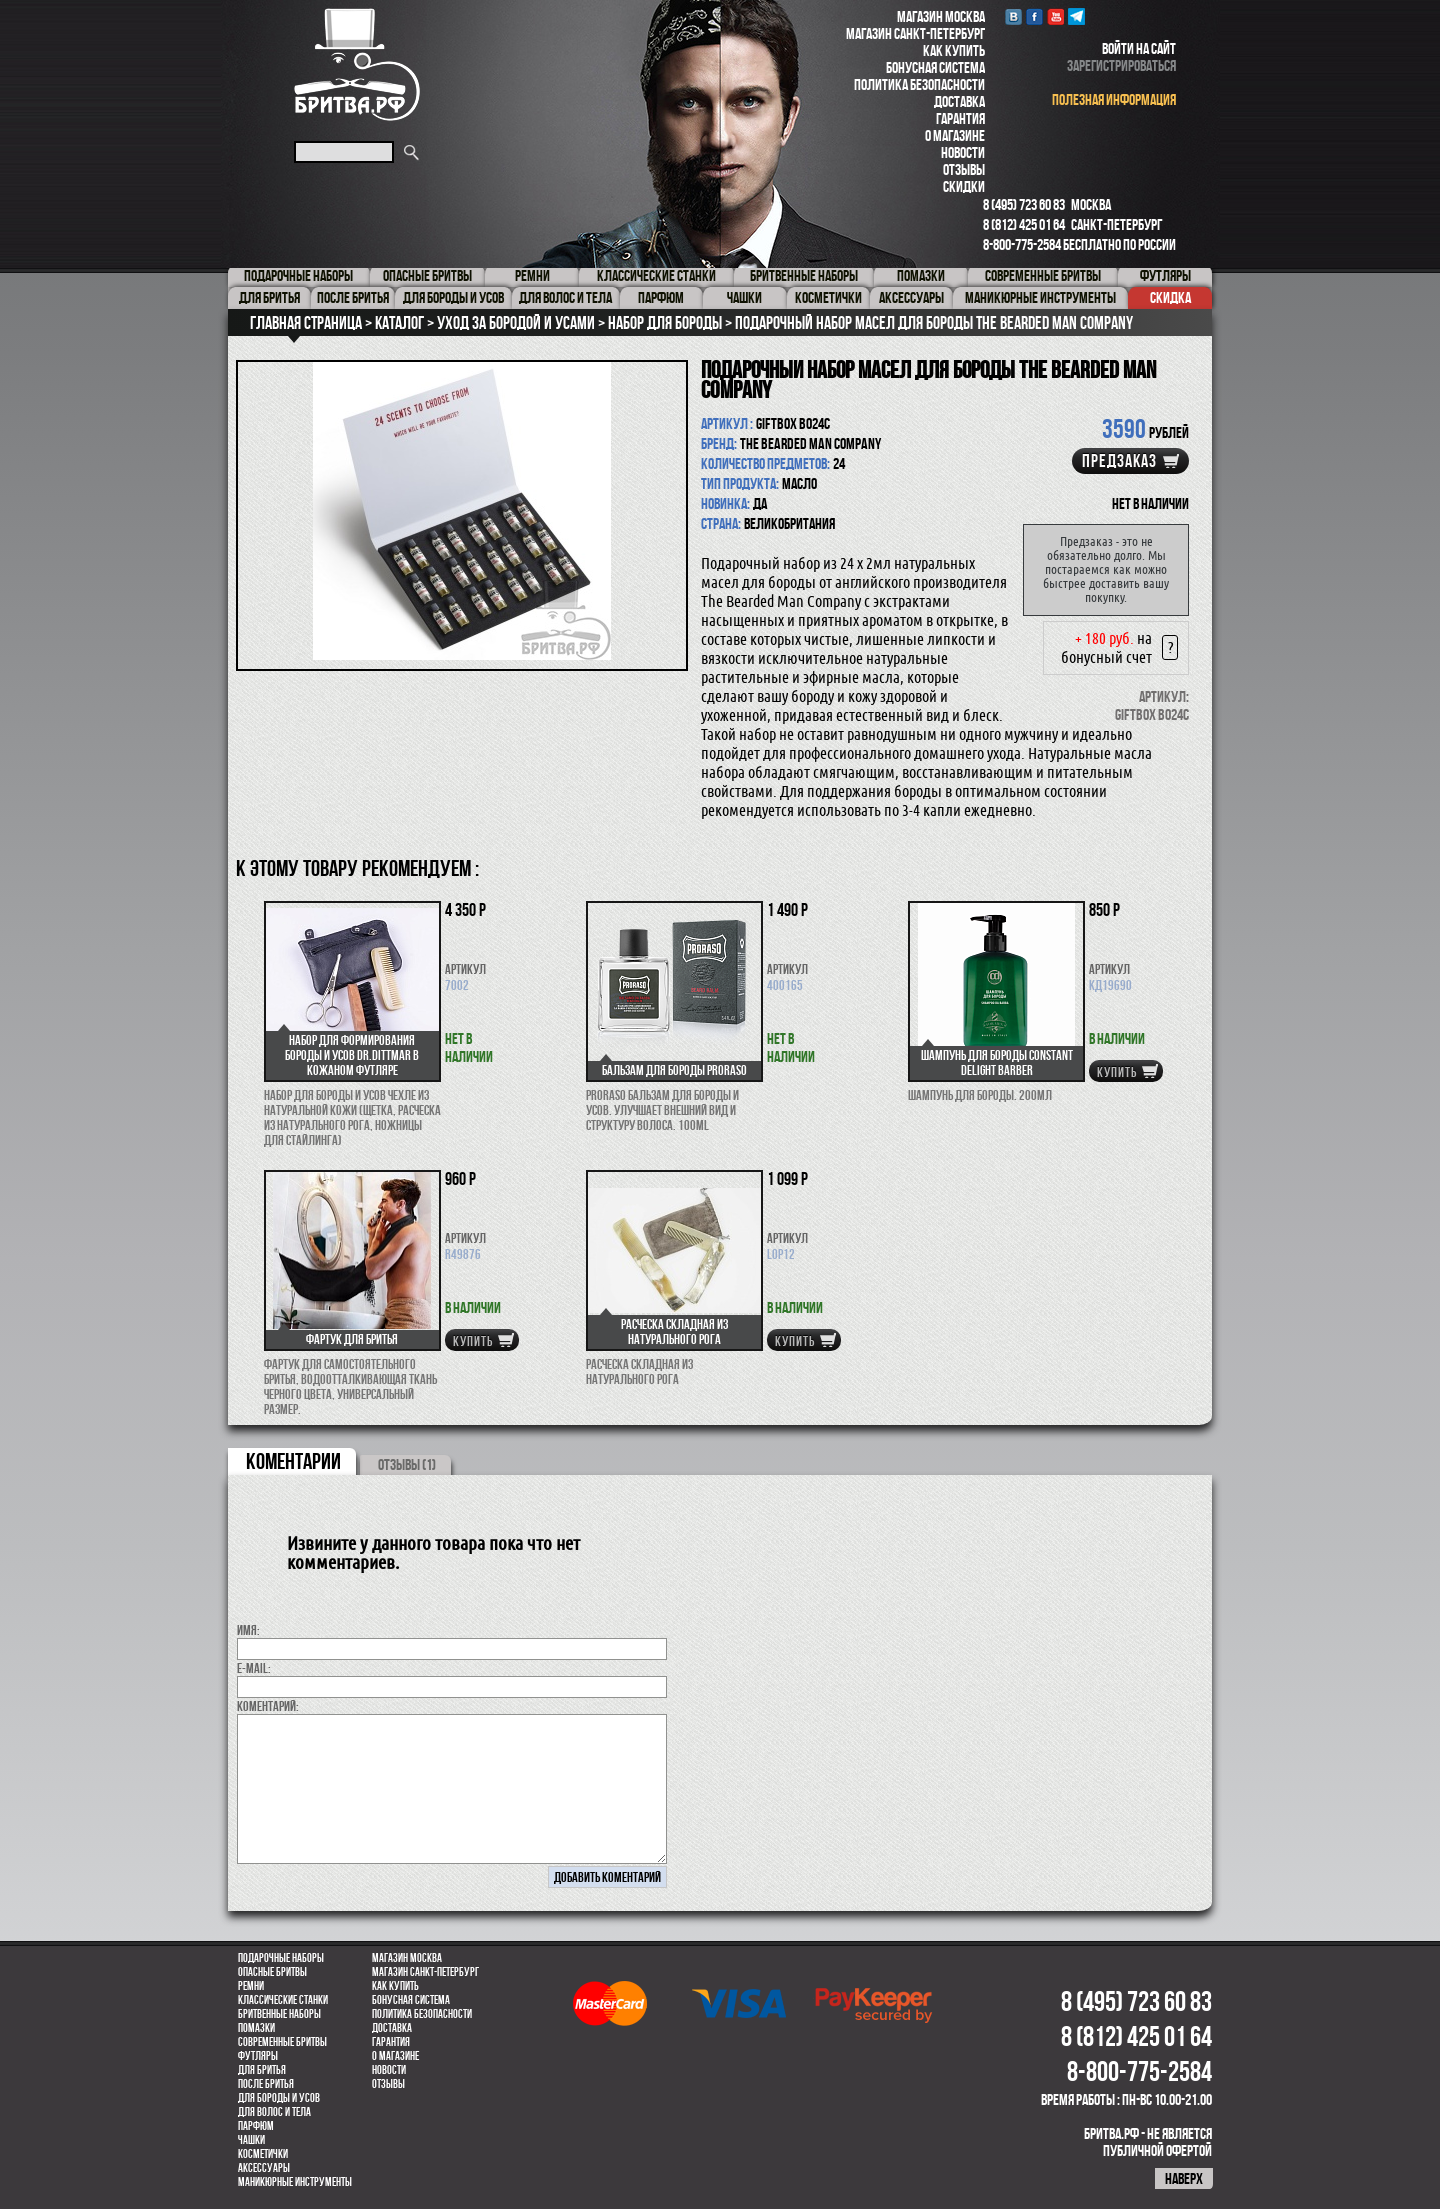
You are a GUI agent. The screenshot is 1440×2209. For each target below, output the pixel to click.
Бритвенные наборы (279, 2014)
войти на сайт (1139, 48)
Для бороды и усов (279, 2098)
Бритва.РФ (357, 64)
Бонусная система (935, 67)
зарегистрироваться (1121, 65)
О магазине (955, 135)
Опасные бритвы (272, 1972)
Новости (963, 152)
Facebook (1034, 16)
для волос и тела (274, 2112)
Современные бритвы (282, 2042)
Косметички (263, 2154)
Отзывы (964, 169)
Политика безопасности (919, 84)
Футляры (258, 2056)
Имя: (248, 1630)
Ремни (251, 1986)
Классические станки (283, 2000)
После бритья (266, 2084)
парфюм (256, 2126)
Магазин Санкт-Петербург (915, 33)
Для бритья (262, 2070)
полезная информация (1114, 99)
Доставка (959, 101)
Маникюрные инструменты (295, 2182)
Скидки (964, 186)
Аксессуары (264, 2168)
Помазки (256, 2028)
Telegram (1076, 16)
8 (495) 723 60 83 (1024, 204)
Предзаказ (1119, 461)
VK (1013, 16)
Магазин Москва (941, 16)
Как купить (954, 50)
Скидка (1170, 297)
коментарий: (268, 1706)
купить (1117, 1072)
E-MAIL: (254, 1668)
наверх (1184, 2178)
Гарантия (960, 118)
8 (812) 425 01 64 (1024, 224)
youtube (1055, 16)
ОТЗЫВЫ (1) (407, 1464)
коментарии (293, 1461)
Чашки (251, 2140)
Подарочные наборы (281, 1958)
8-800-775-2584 (1022, 244)
